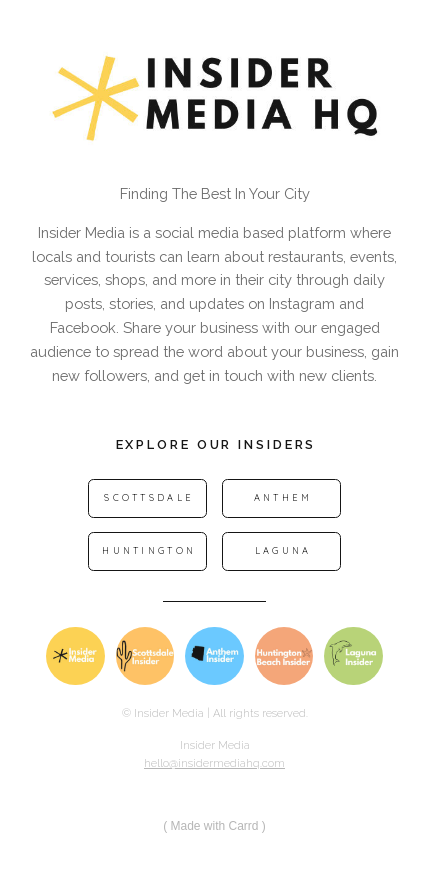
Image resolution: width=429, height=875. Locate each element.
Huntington (149, 550)
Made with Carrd (214, 826)
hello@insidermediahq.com (214, 763)
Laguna (283, 550)
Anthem (283, 497)
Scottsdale (149, 497)
